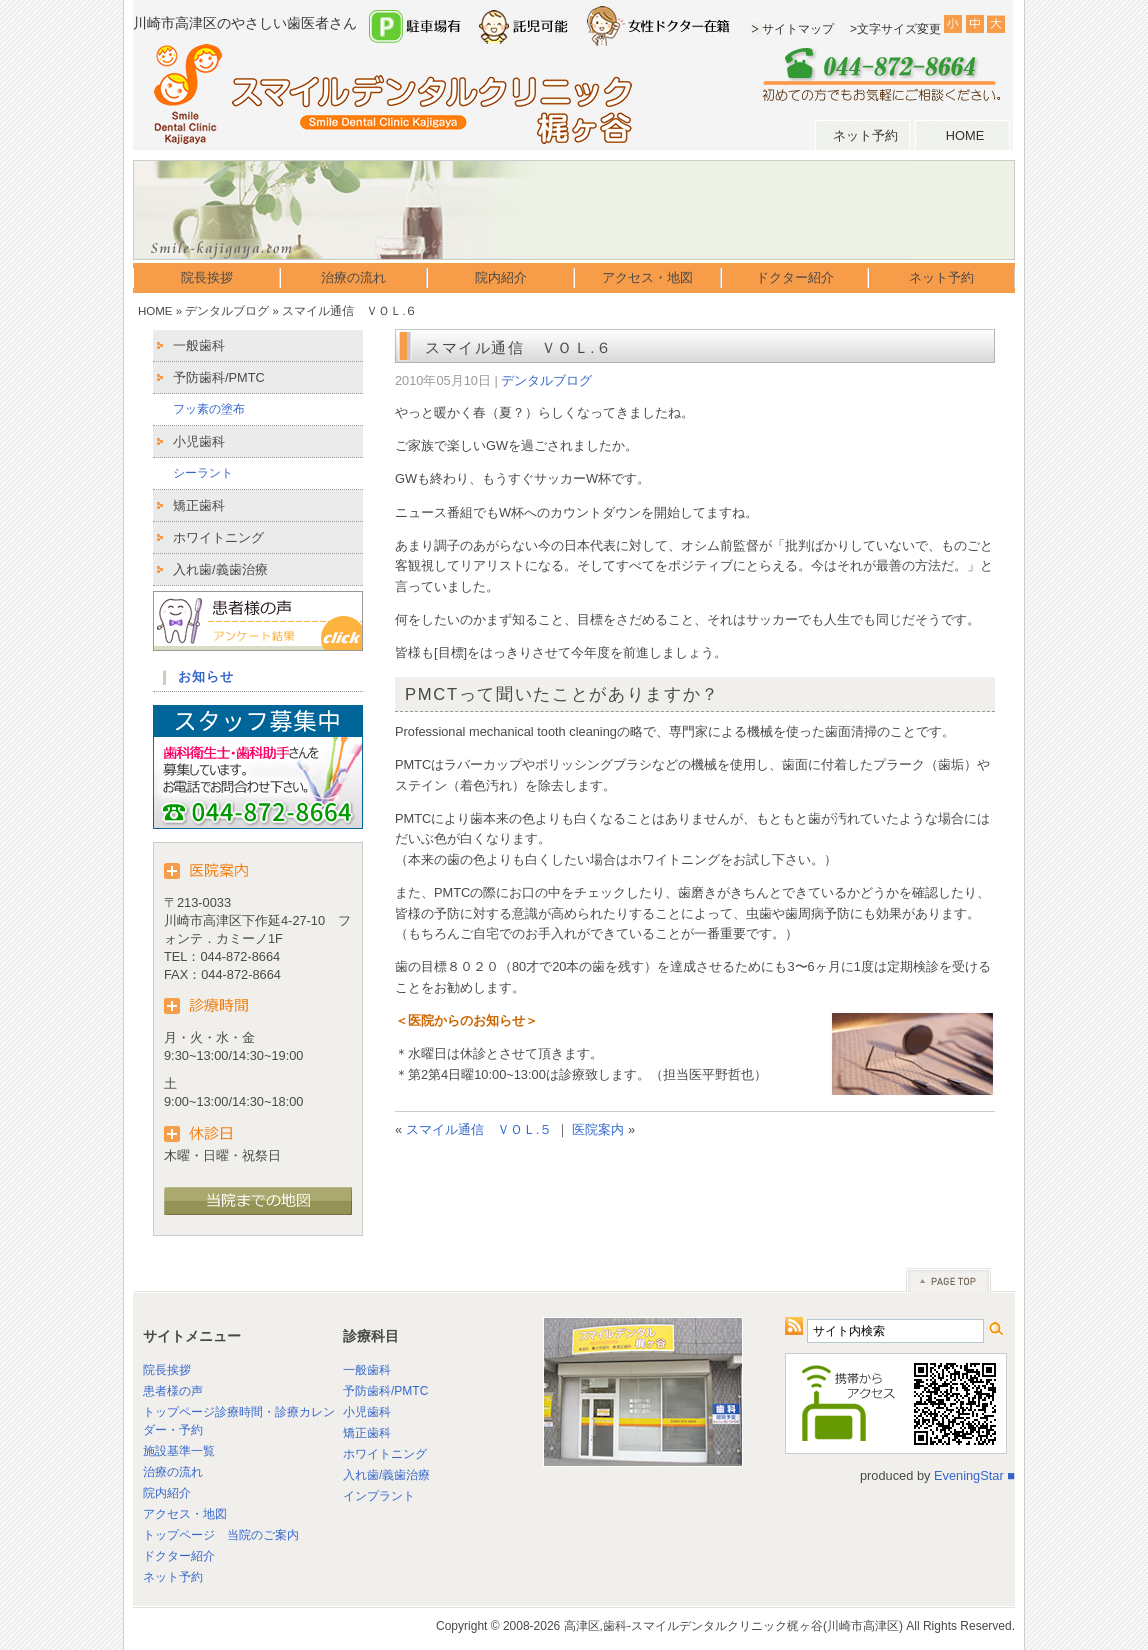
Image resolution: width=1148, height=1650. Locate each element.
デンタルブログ (227, 311)
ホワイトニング (218, 537)
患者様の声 (173, 1391)
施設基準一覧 (179, 1451)
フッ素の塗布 (209, 409)
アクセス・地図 (647, 277)
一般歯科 (199, 345)
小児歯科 (199, 441)
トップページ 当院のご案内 (221, 1535)
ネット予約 (865, 135)
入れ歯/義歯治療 (220, 569)
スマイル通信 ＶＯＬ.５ (479, 1129)
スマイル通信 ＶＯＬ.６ (519, 347)
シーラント (203, 473)
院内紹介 (501, 277)
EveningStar (969, 1475)
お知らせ (206, 676)
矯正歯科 (199, 505)
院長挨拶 (207, 277)
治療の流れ (353, 277)
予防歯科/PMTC (219, 377)
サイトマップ (798, 29)
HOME (965, 135)
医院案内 (598, 1129)
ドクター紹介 (795, 277)
